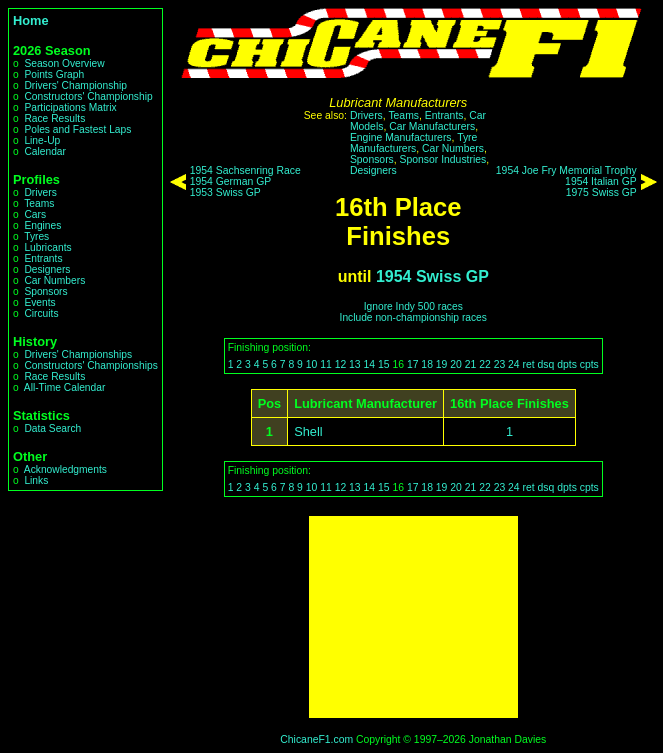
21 (471, 364)
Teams (39, 203)
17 (413, 364)
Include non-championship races (413, 317)
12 (341, 364)
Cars (35, 214)
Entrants (43, 258)
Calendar (45, 151)
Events (39, 302)
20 (456, 364)
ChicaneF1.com (316, 739)
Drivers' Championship (75, 85)
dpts (567, 364)
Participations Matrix (70, 107)
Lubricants (47, 247)
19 (442, 364)
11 (326, 364)
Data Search (52, 428)
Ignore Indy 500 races (413, 306)
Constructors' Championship (88, 96)
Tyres (36, 236)
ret (529, 364)
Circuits (41, 313)
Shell (308, 431)
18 (427, 364)
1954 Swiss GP (432, 276)
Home (31, 20)
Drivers (40, 192)
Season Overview (64, 63)
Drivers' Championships (78, 354)
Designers (47, 269)
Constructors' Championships (90, 365)
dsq (546, 364)
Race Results (54, 118)
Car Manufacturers (432, 126)
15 (384, 364)
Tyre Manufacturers (413, 143)
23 (500, 364)
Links (36, 480)
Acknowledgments (65, 469)
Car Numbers (54, 280)
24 (514, 364)
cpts (589, 364)
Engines (42, 225)
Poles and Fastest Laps (77, 129)
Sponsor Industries (443, 159)
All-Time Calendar (65, 387)
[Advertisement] (413, 617)
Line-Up (42, 140)
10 (312, 364)
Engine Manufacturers (401, 137)
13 (355, 364)
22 (485, 364)
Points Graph (54, 74)
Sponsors (45, 291)
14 (370, 364)
